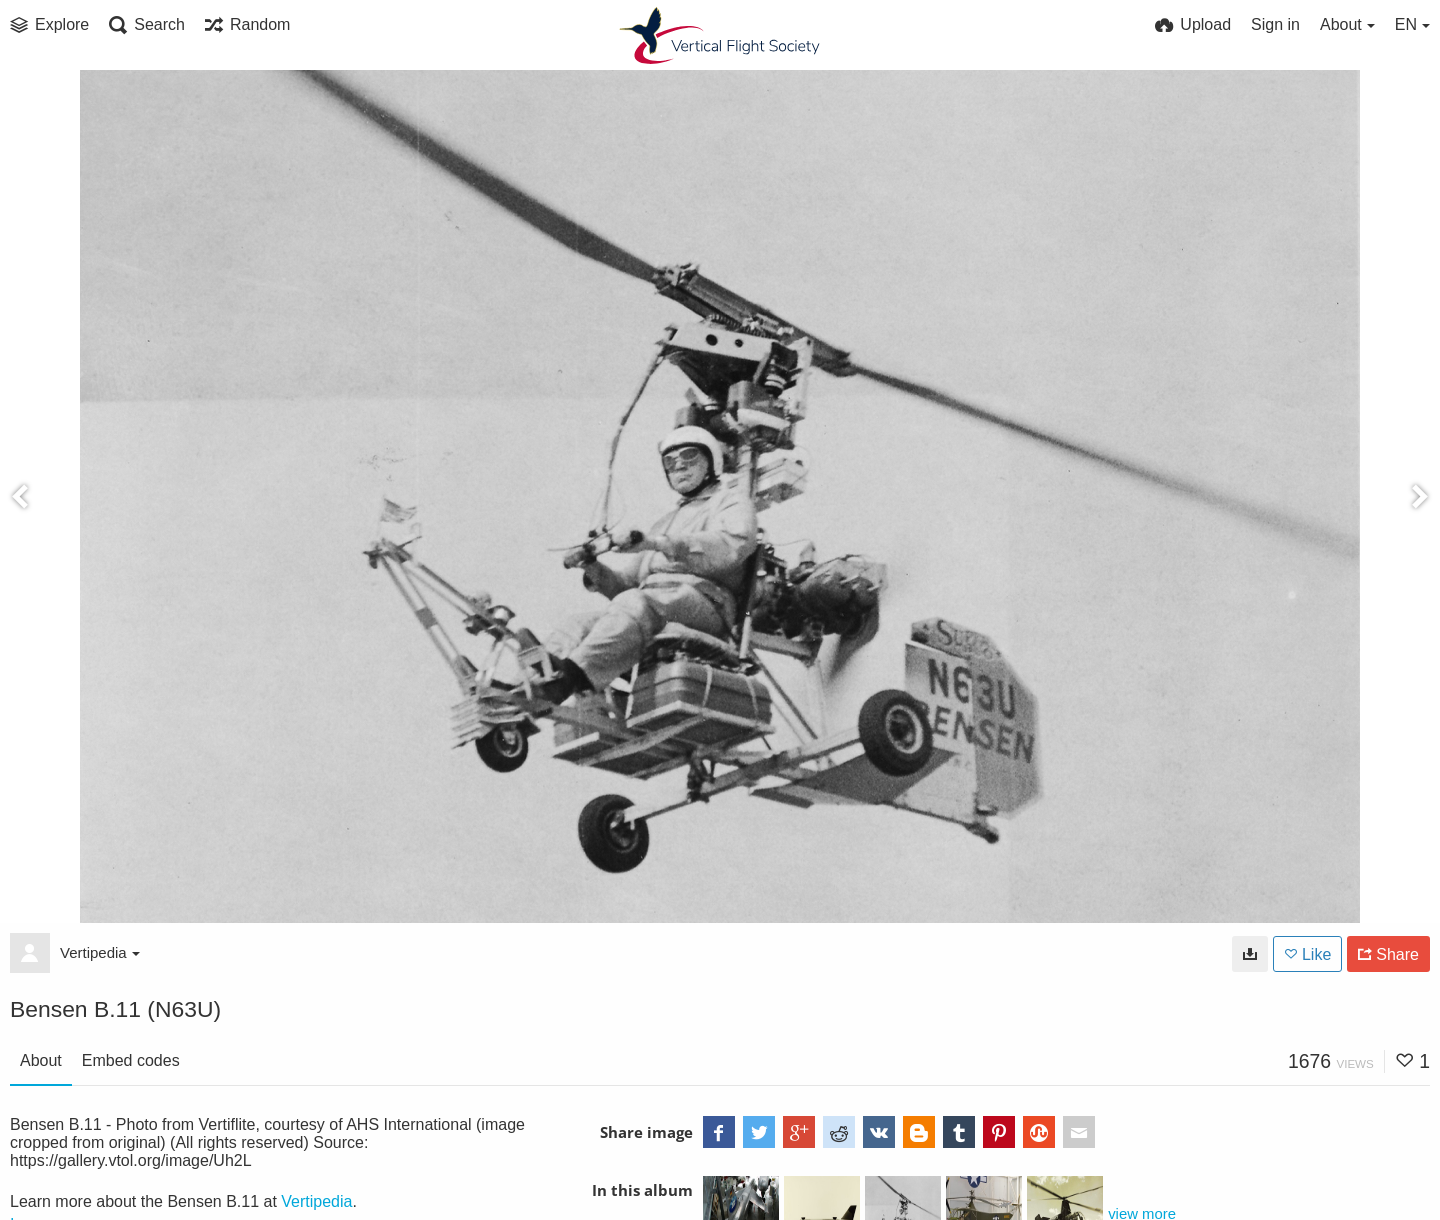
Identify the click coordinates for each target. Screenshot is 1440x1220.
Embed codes (131, 1060)
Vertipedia (100, 952)
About (41, 1060)
